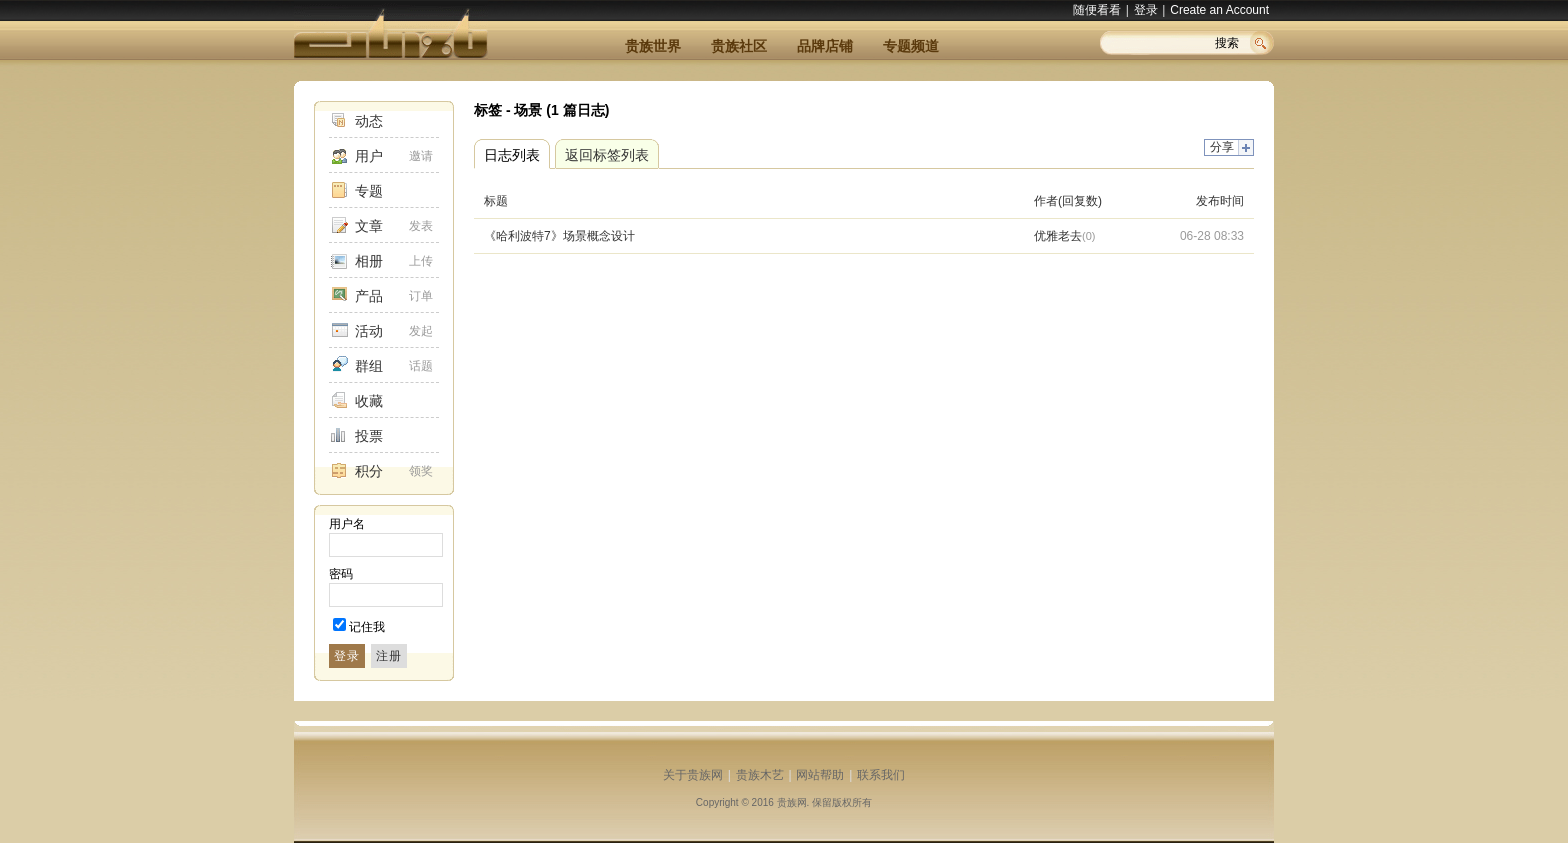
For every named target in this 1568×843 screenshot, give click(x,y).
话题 (421, 366)
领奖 (421, 471)
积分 (369, 471)
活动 (369, 331)
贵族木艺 (760, 775)
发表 (421, 226)
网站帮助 (820, 775)
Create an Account (1219, 10)
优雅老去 (1058, 236)
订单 (421, 296)
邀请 (421, 156)
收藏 (369, 401)
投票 (369, 436)
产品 (369, 296)
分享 (1222, 147)
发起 (421, 331)
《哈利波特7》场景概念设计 (559, 236)
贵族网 (792, 802)
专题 (369, 191)
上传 (421, 261)
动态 (369, 121)
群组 (369, 366)
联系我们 (881, 775)
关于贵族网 (693, 775)
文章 (369, 226)
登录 (1146, 10)
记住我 (367, 627)
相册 (369, 261)
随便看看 (1097, 10)
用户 (369, 156)
